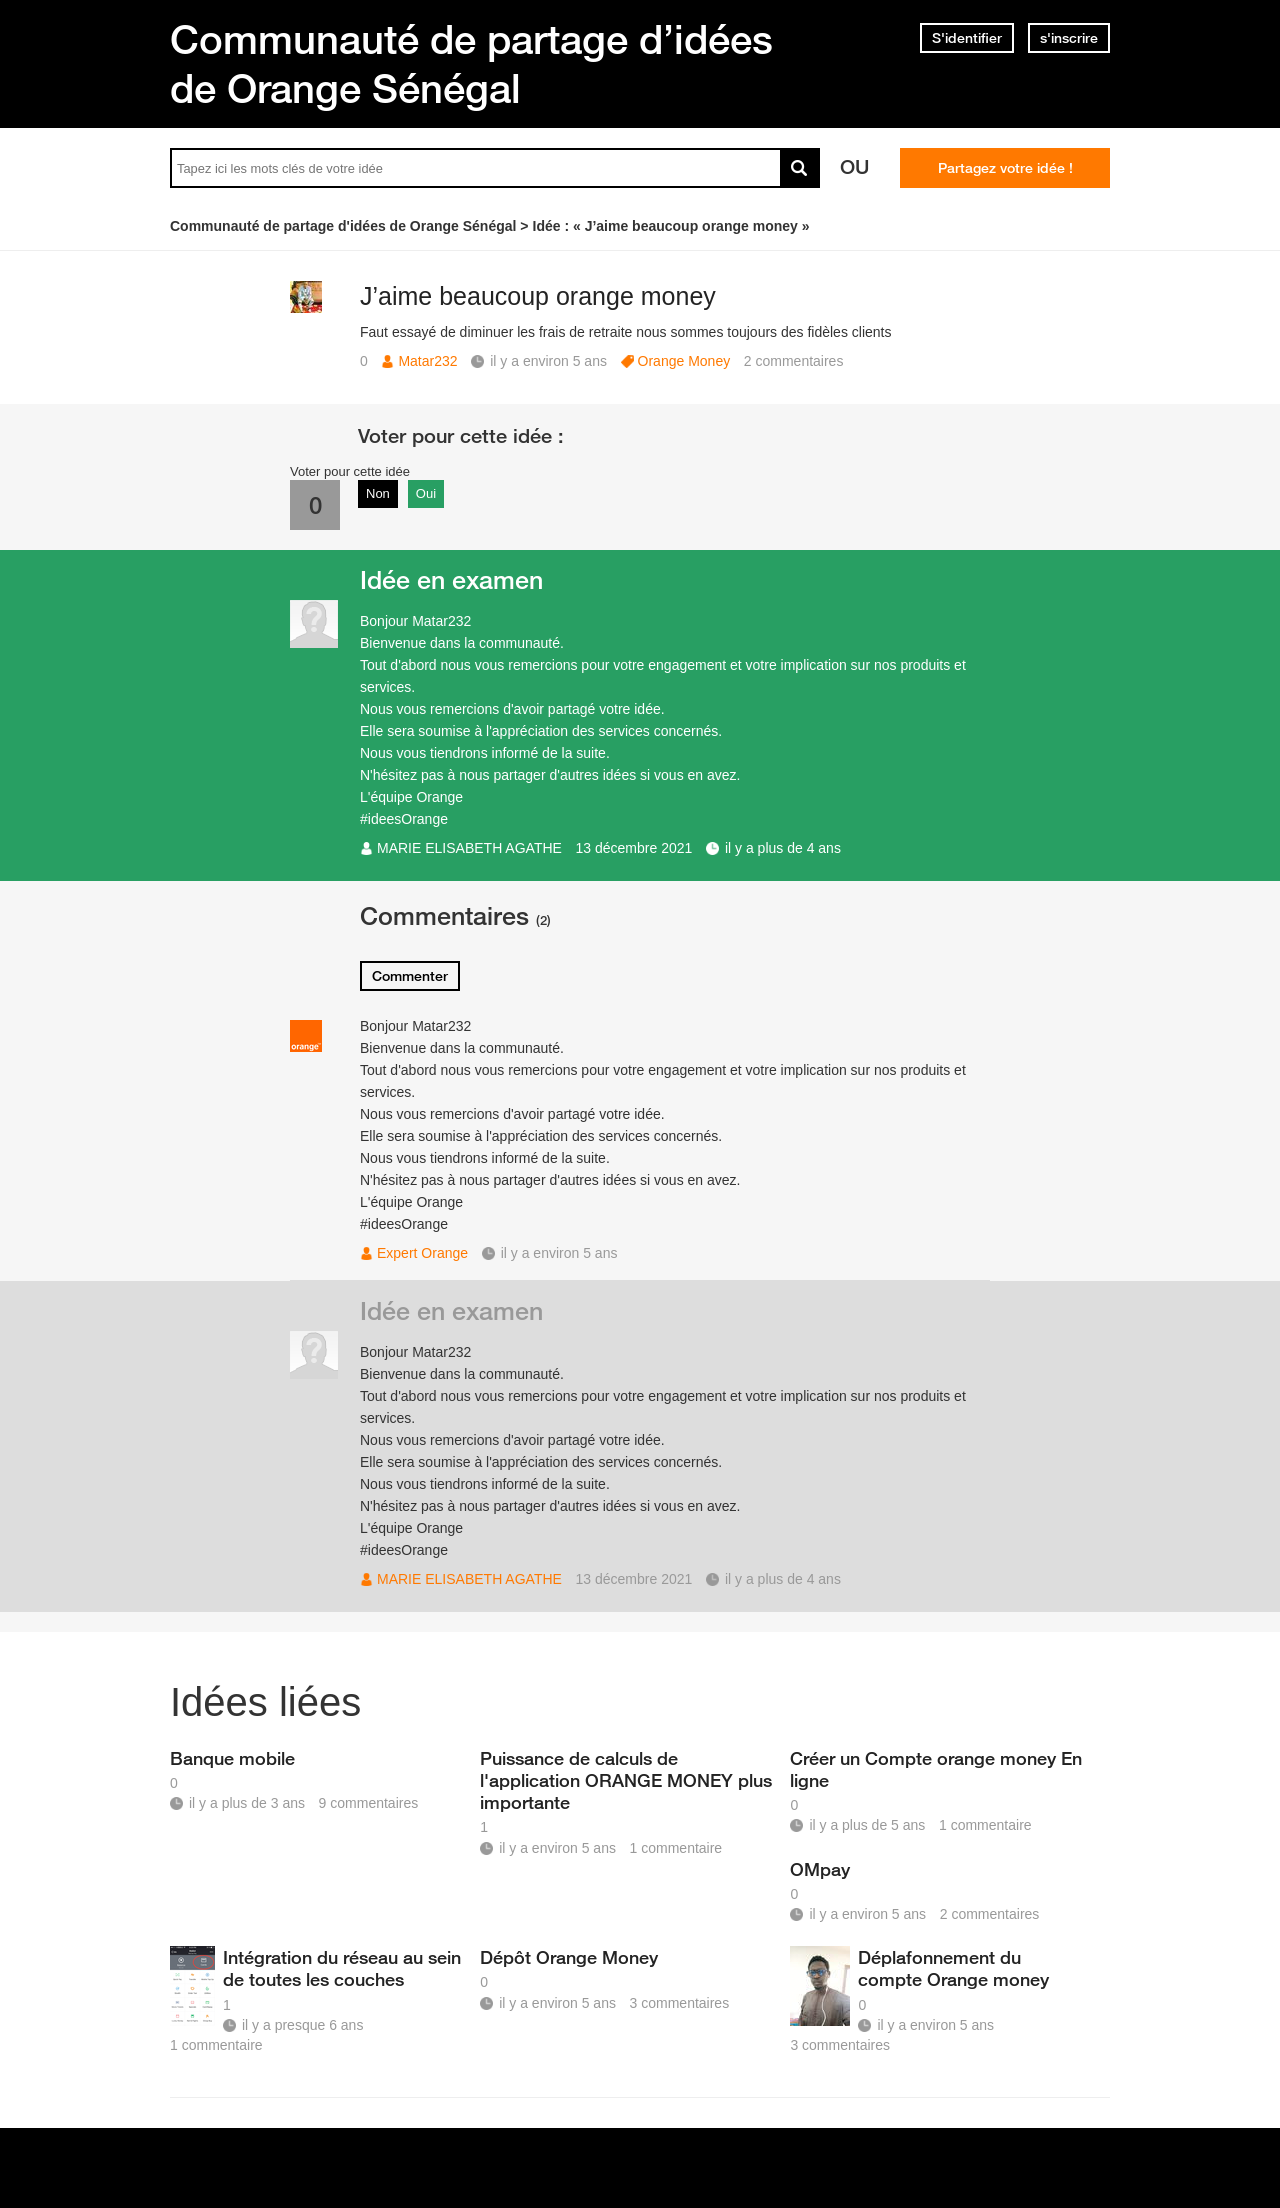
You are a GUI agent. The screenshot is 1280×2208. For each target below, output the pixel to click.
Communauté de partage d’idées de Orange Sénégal (471, 63)
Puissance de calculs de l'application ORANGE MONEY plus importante (626, 1780)
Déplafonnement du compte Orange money (953, 1968)
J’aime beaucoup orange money (538, 296)
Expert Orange (422, 1253)
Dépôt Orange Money (569, 1957)
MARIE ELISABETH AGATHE (469, 848)
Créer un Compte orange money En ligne (936, 1769)
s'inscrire (1069, 38)
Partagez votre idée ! (1005, 168)
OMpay (820, 1869)
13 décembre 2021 (634, 848)
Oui (426, 493)
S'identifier (967, 38)
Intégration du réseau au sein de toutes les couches (342, 1968)
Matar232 (427, 361)
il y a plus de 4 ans (783, 848)
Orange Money (684, 361)
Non (378, 493)
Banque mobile (232, 1758)
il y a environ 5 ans (559, 1253)
